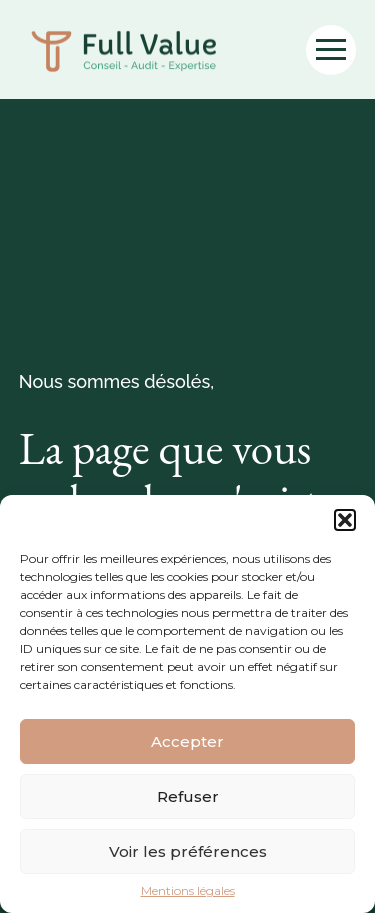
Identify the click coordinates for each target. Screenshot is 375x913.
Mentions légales (188, 891)
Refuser (188, 796)
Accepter (187, 741)
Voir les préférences (188, 851)
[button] (345, 520)
